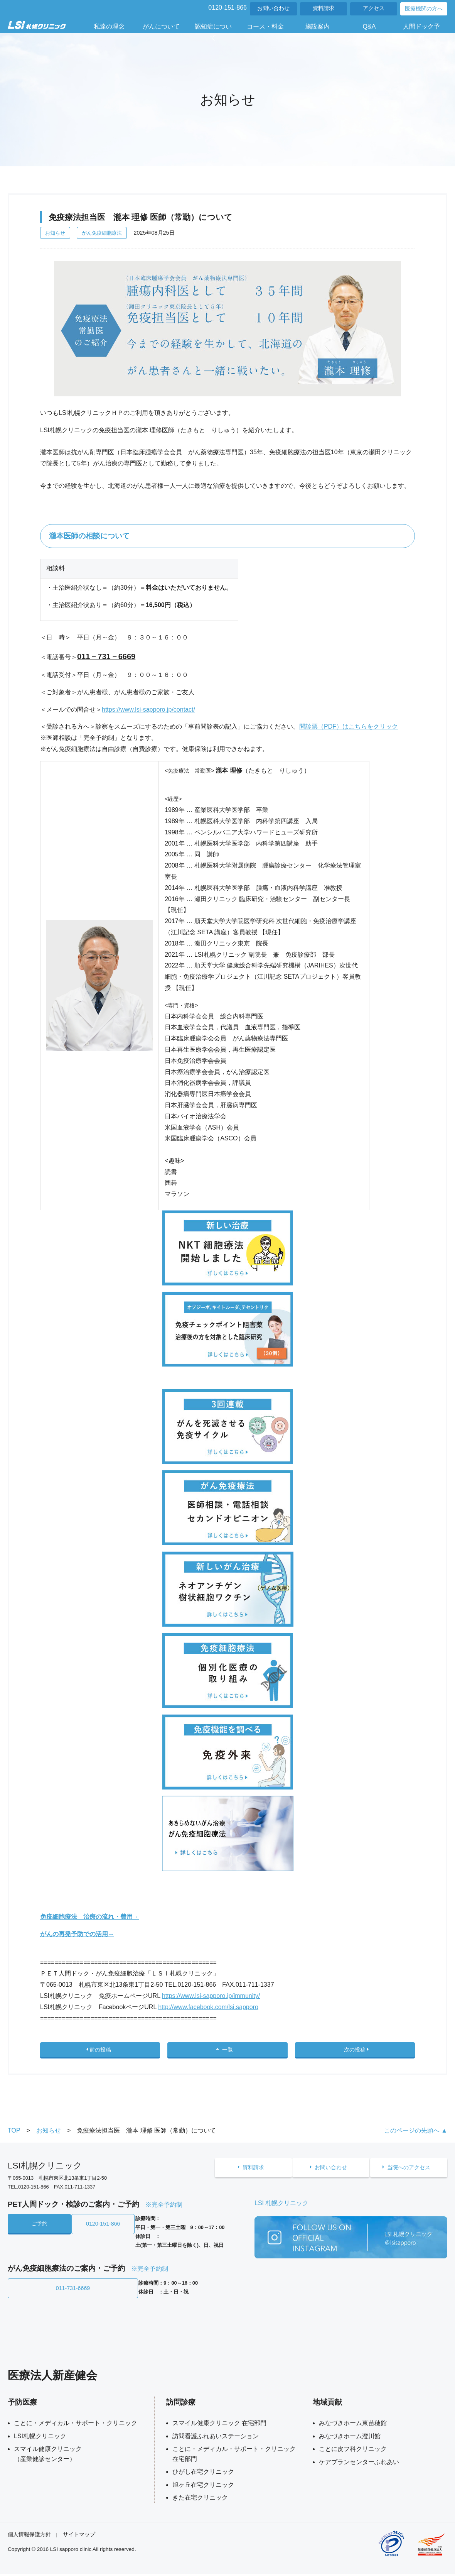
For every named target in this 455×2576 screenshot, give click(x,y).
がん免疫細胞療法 (102, 233)
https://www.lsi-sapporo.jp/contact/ (148, 709)
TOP (14, 2136)
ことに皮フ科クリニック (353, 2450)
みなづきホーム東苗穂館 (353, 2425)
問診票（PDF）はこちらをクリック (348, 726)
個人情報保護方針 (29, 2536)
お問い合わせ (273, 8)
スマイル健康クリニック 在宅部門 (219, 2425)
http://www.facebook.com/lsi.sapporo (208, 2007)
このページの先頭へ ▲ (415, 2136)
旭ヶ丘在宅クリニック (203, 2486)
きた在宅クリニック (200, 2499)
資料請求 (323, 8)
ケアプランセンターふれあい (359, 2463)
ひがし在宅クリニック (203, 2473)
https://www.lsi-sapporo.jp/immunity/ (211, 1995)
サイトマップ (79, 2536)
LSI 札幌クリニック (281, 2208)
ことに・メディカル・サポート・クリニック (75, 2425)
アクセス (373, 8)
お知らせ (55, 233)
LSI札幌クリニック (40, 2437)
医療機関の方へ (424, 9)
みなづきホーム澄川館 (350, 2437)
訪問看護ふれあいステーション (215, 2437)
